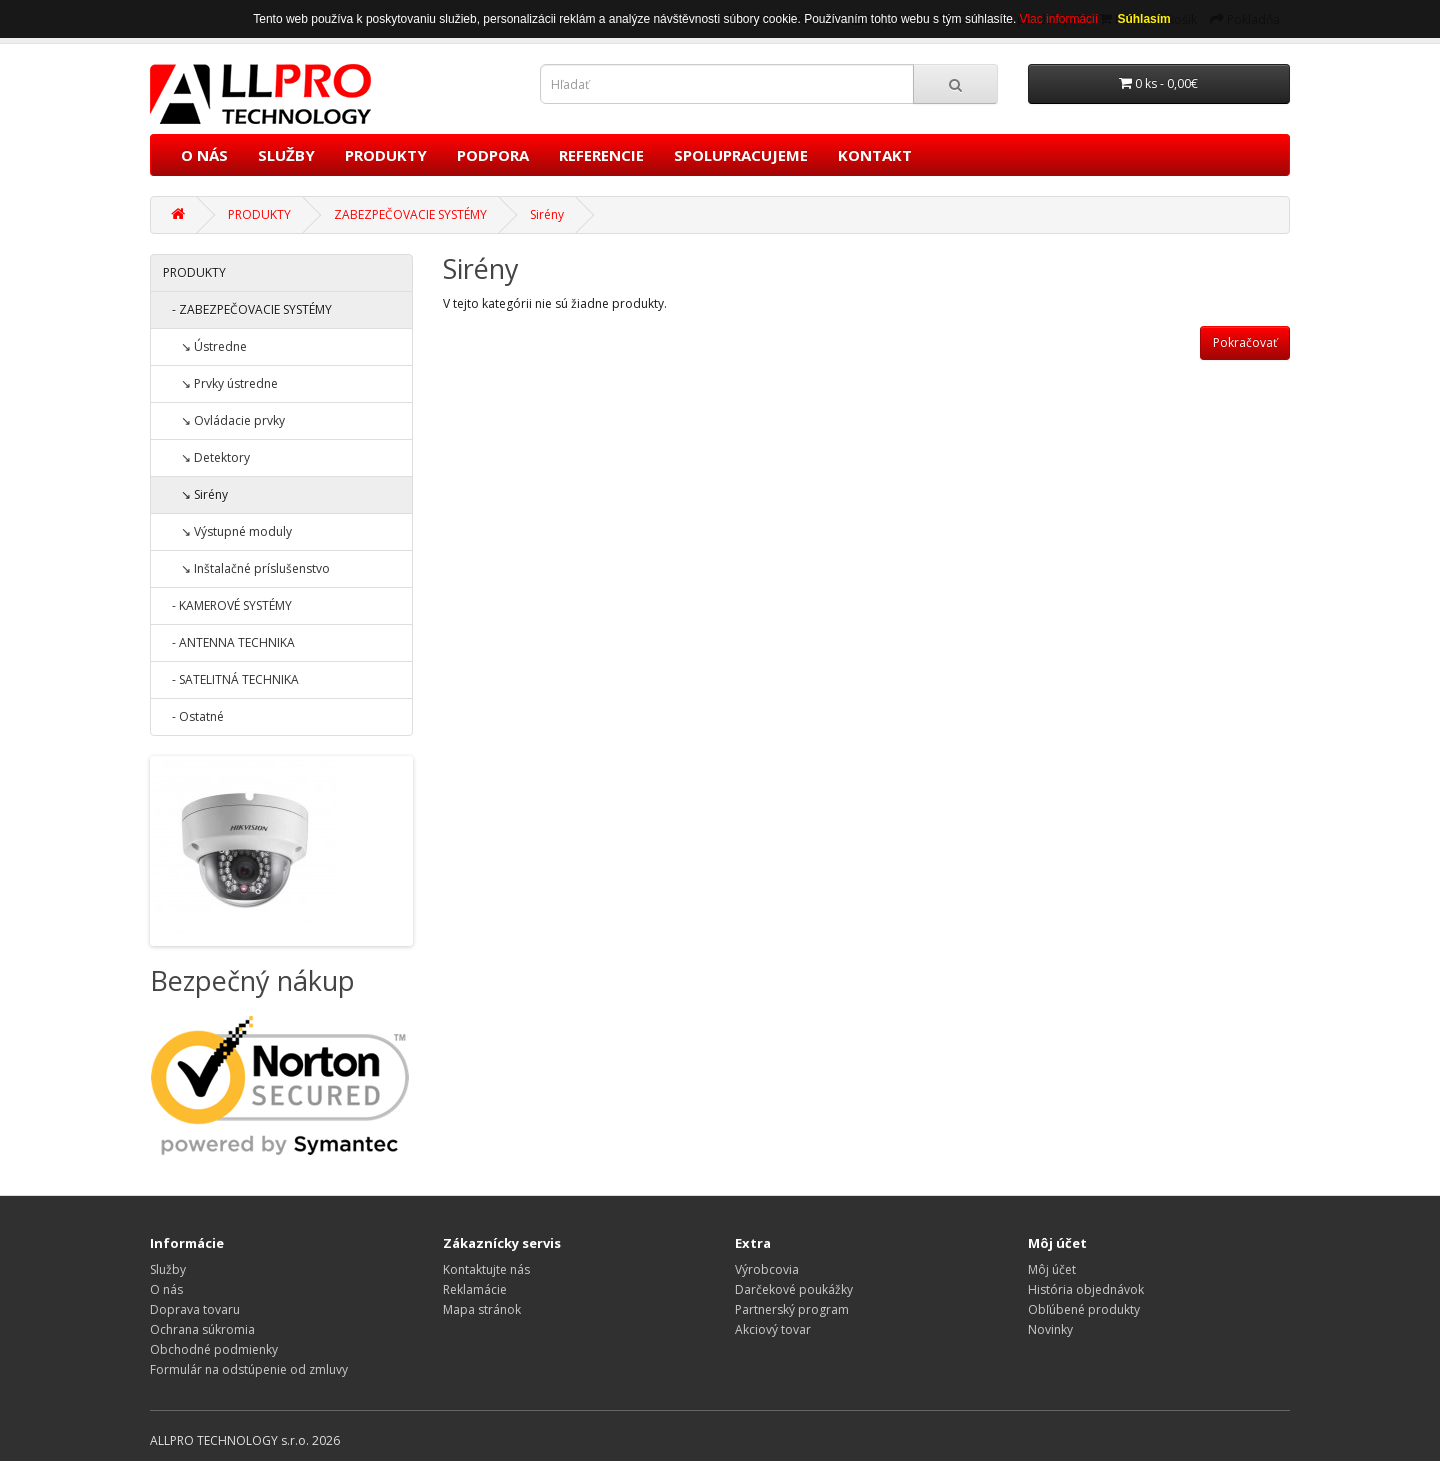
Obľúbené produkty (1084, 1309)
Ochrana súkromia (202, 1329)
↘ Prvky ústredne (220, 383)
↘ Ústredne (205, 346)
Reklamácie (475, 1289)
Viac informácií (1061, 19)
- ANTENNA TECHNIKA (229, 642)
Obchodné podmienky (214, 1349)
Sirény (547, 214)
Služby (168, 1269)
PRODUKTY (386, 155)
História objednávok (1086, 1289)
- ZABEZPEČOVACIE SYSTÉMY (247, 309)
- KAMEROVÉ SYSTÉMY (227, 605)
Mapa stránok (482, 1309)
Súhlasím (1143, 19)
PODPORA (493, 155)
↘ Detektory (206, 457)
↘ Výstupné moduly (227, 531)
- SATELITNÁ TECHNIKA (231, 679)
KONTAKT (875, 155)
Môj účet (1052, 1269)
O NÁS (204, 155)
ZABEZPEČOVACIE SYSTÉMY (410, 214)
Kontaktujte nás (486, 1269)
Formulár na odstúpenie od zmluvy (249, 1369)
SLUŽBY (286, 155)
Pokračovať (1245, 342)
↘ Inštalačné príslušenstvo (246, 568)
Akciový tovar (773, 1329)
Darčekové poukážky (794, 1289)
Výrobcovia (767, 1269)
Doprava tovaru (195, 1309)
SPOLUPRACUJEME (741, 155)
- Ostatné (193, 716)
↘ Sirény (195, 494)
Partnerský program (792, 1309)
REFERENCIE (601, 155)
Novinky (1050, 1329)
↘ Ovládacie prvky (224, 420)
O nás (166, 1289)
